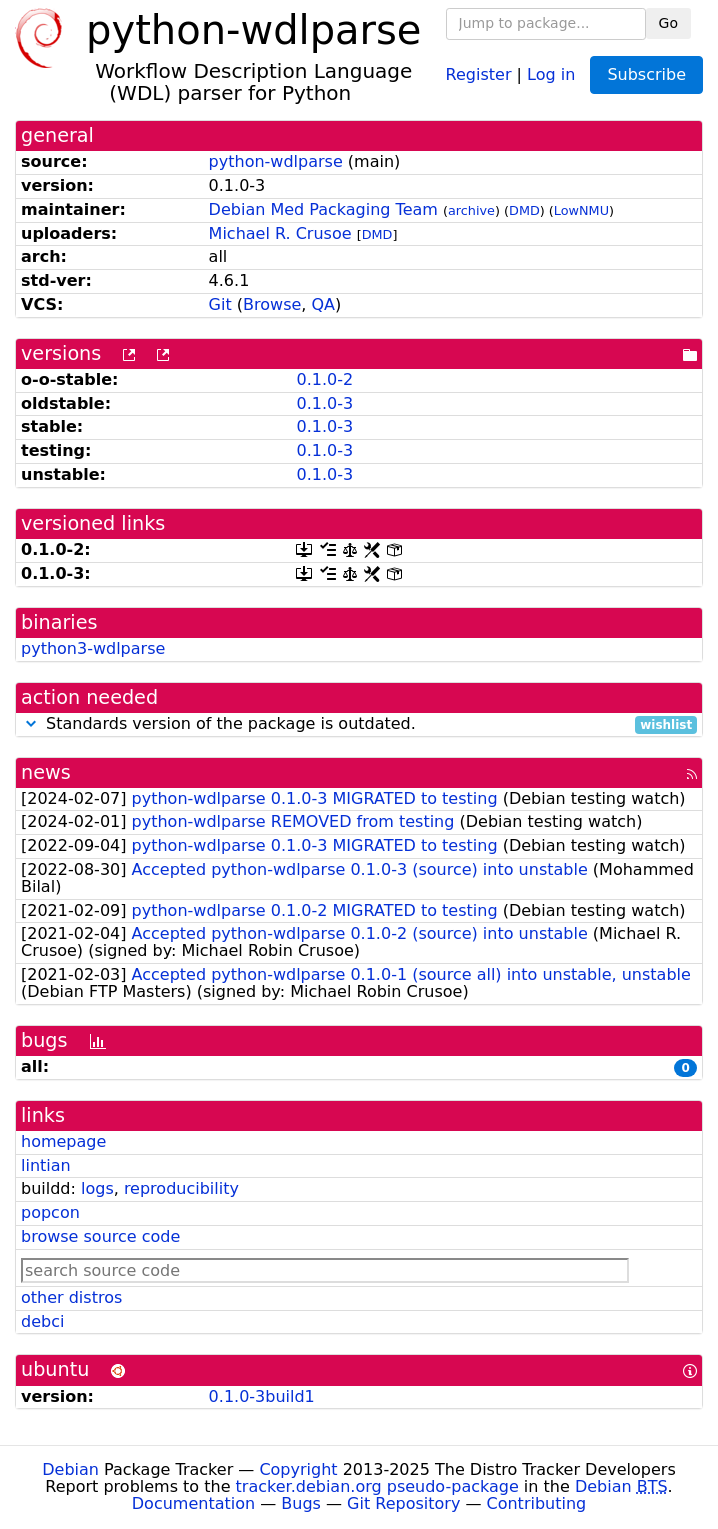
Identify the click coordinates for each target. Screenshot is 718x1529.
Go (668, 23)
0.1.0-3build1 (262, 1396)
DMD (524, 210)
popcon (50, 1212)
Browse (272, 304)
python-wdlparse (276, 161)
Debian (70, 1469)
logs (97, 1188)
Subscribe (646, 74)
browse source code (100, 1236)
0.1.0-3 (324, 403)
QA (324, 304)
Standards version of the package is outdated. (359, 724)
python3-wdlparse (93, 648)
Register (479, 73)
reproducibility (181, 1188)
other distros (71, 1297)
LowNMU (581, 210)
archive (471, 210)
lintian (46, 1165)
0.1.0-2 (324, 379)
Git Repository (403, 1503)
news (46, 772)
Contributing (537, 1503)
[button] (31, 723)
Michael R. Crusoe (280, 233)
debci (42, 1321)
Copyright (298, 1469)
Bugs (301, 1503)
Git (220, 304)
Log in (551, 73)
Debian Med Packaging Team (323, 209)
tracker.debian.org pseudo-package (377, 1486)
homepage (63, 1141)
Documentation (193, 1503)
